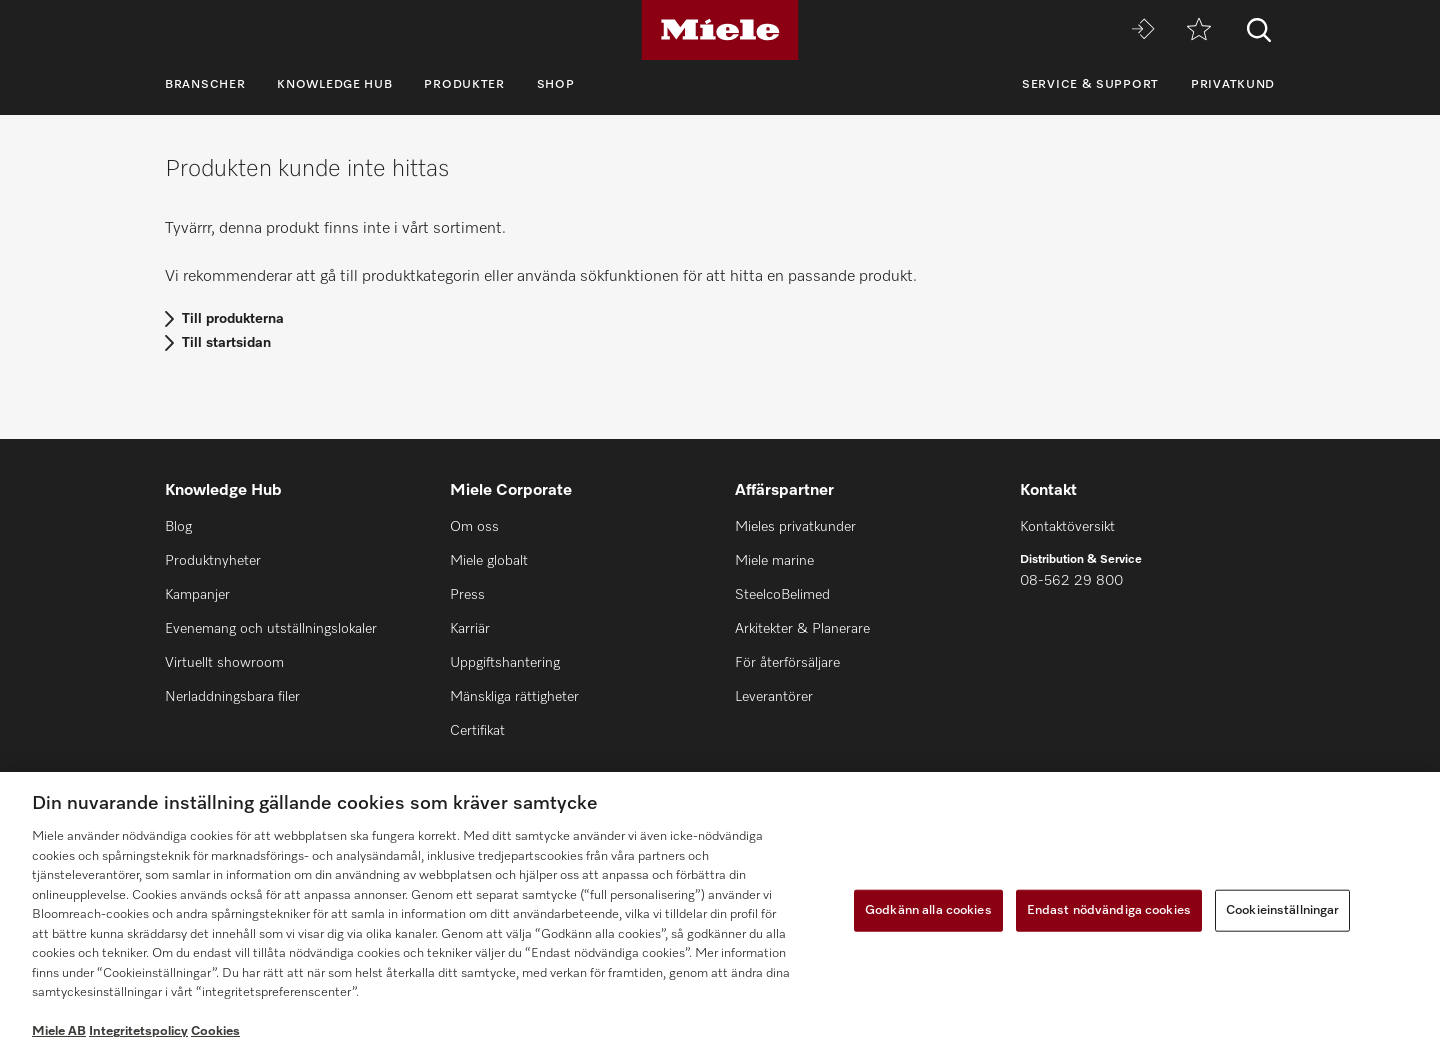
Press (467, 595)
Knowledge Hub (334, 85)
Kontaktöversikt (1067, 527)
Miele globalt (489, 561)
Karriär (470, 629)
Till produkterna (233, 319)
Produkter (464, 85)
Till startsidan (226, 343)
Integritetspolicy (138, 1031)
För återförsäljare (787, 663)
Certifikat (477, 731)
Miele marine (774, 561)
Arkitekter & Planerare (802, 629)
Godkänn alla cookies (928, 910)
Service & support (1090, 85)
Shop (556, 85)
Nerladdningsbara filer (232, 697)
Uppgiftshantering (505, 663)
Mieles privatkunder (795, 527)
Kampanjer (197, 595)
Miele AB (59, 1031)
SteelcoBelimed (782, 595)
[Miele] (720, 30)
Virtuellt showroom (224, 663)
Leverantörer (774, 697)
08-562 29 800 (1071, 581)
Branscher (205, 85)
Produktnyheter (213, 561)
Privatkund (1233, 85)
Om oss (474, 527)
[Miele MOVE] (1143, 30)
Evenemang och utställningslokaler (271, 629)
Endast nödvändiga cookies (1109, 910)
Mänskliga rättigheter (514, 697)
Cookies (215, 1031)
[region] (720, 912)
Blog (178, 527)
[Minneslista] (1199, 30)
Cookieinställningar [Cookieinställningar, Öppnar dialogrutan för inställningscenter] (1282, 910)
